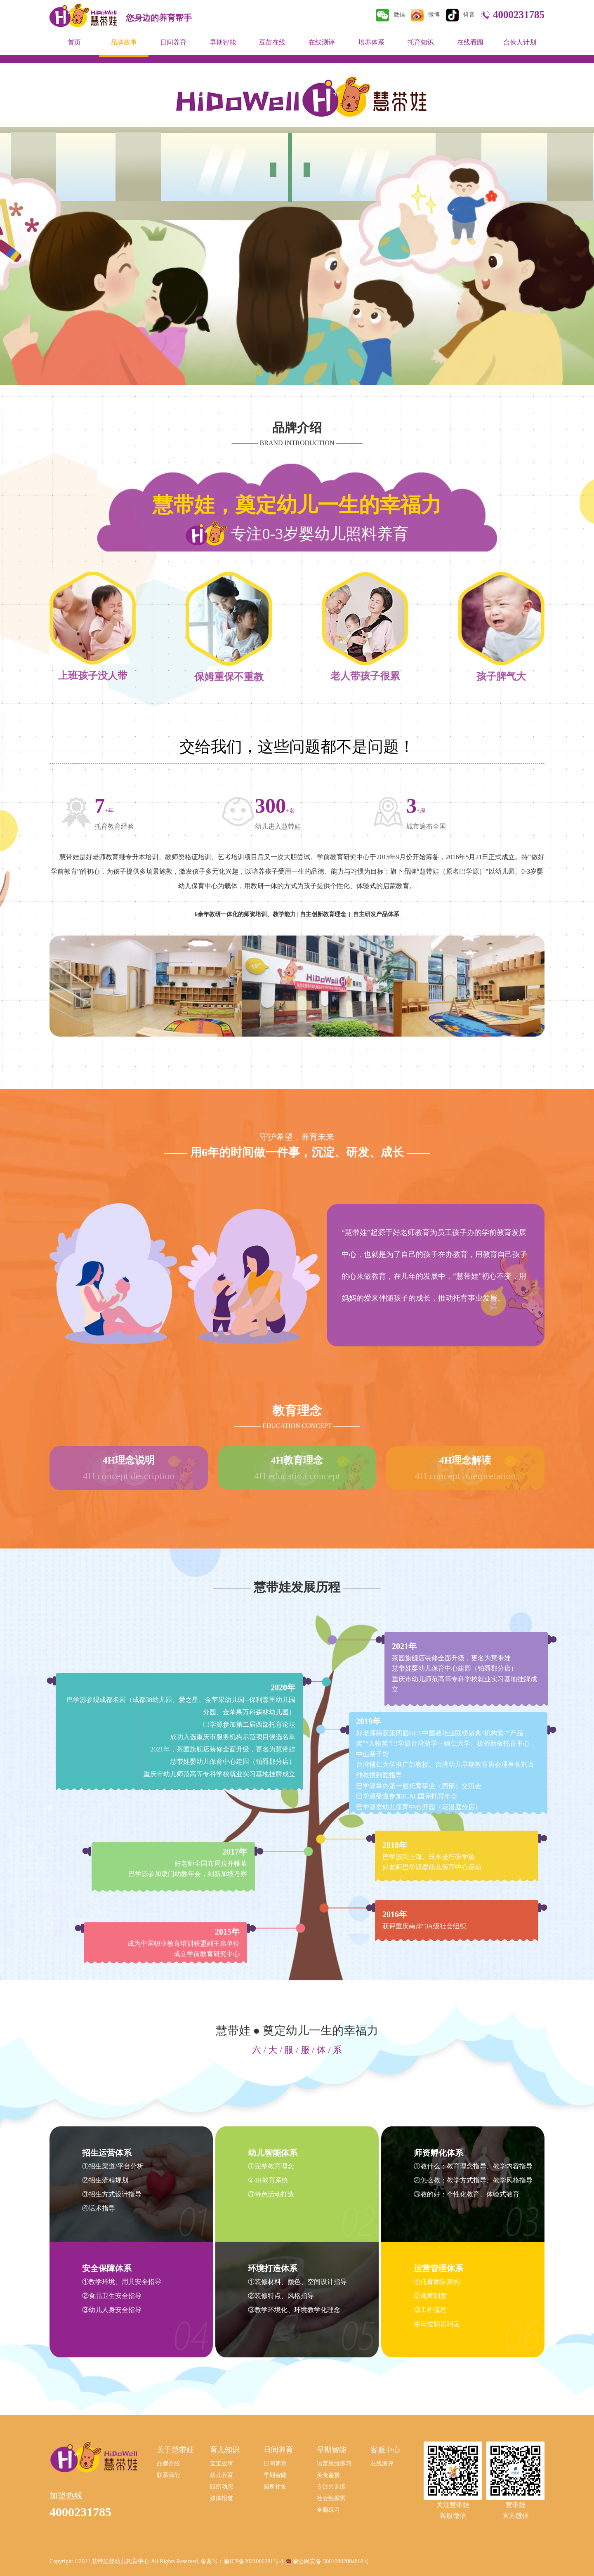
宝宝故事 (221, 2464)
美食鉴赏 (328, 2475)
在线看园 (470, 42)
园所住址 (275, 2487)
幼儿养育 (221, 2475)
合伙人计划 (519, 42)
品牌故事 (124, 42)
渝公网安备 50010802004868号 (330, 2561)
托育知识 (421, 42)
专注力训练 (331, 2487)
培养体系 (371, 42)
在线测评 (322, 42)
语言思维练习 (334, 2464)
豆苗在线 (272, 42)
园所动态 (221, 2487)
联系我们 (168, 2475)
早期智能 (223, 42)
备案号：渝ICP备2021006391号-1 (241, 2561)
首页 (74, 42)
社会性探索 (331, 2498)
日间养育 (173, 42)
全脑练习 (328, 2510)
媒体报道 (221, 2498)
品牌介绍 (168, 2464)
